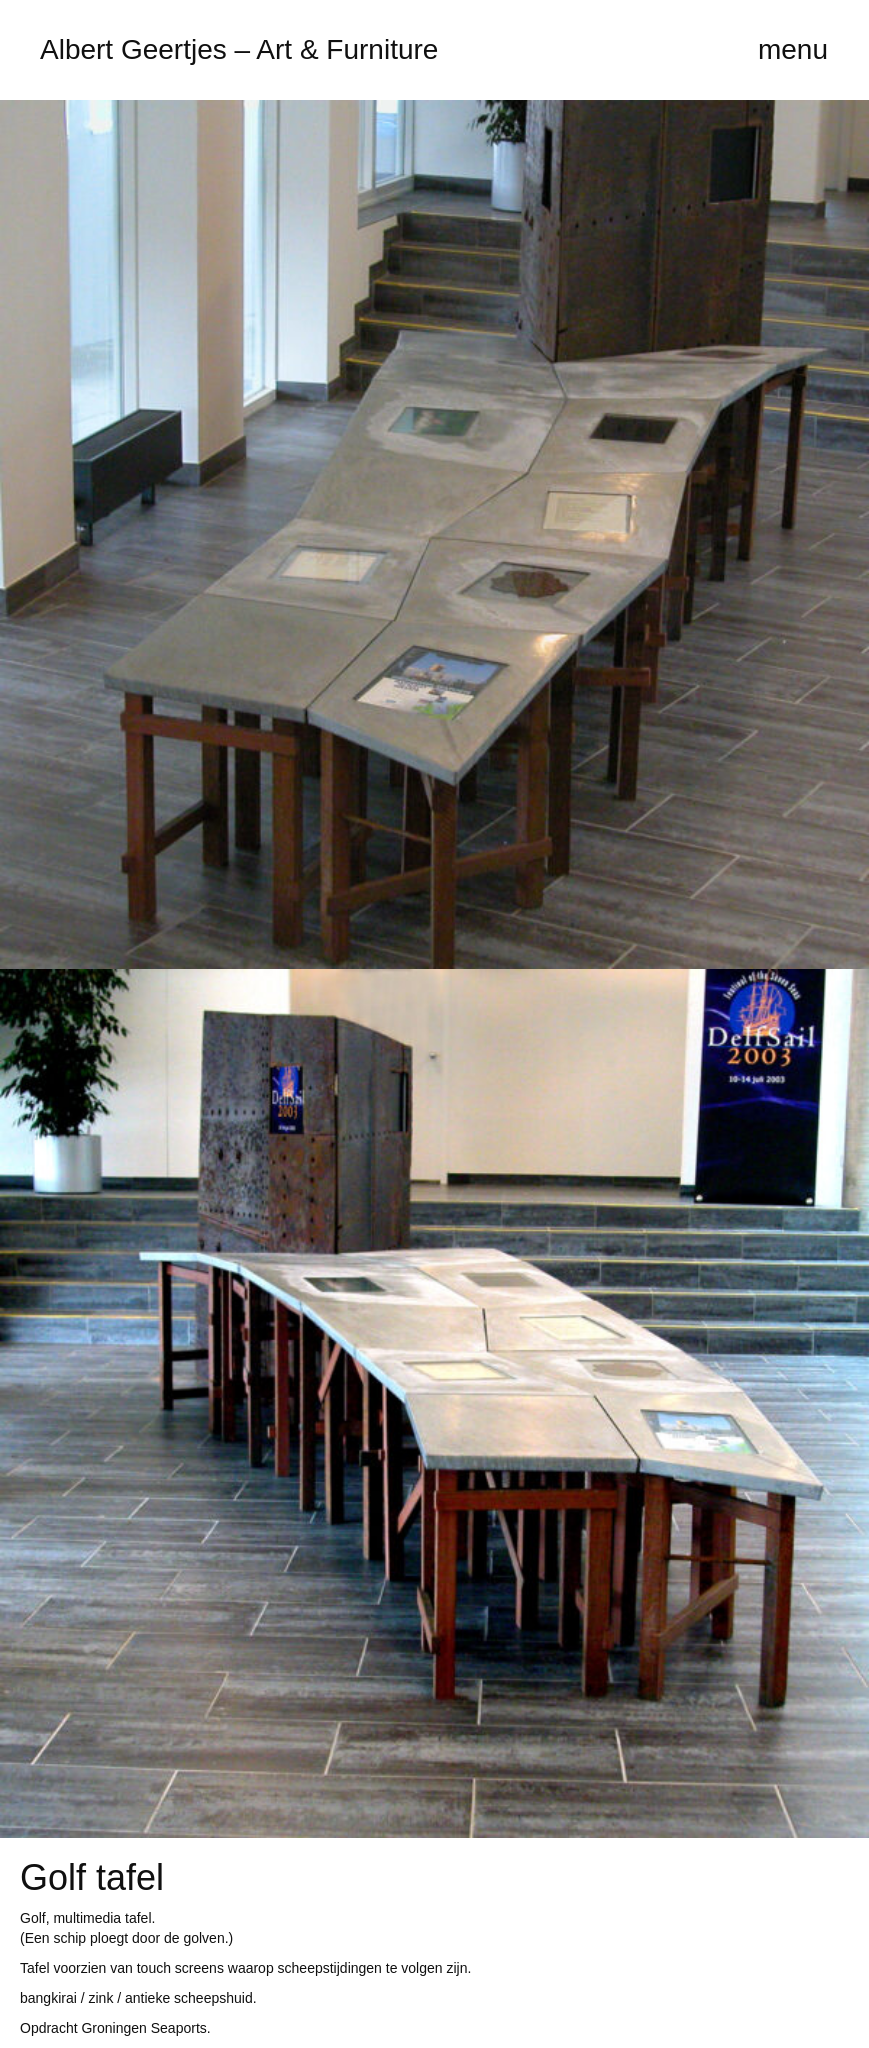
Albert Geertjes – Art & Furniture (239, 49)
